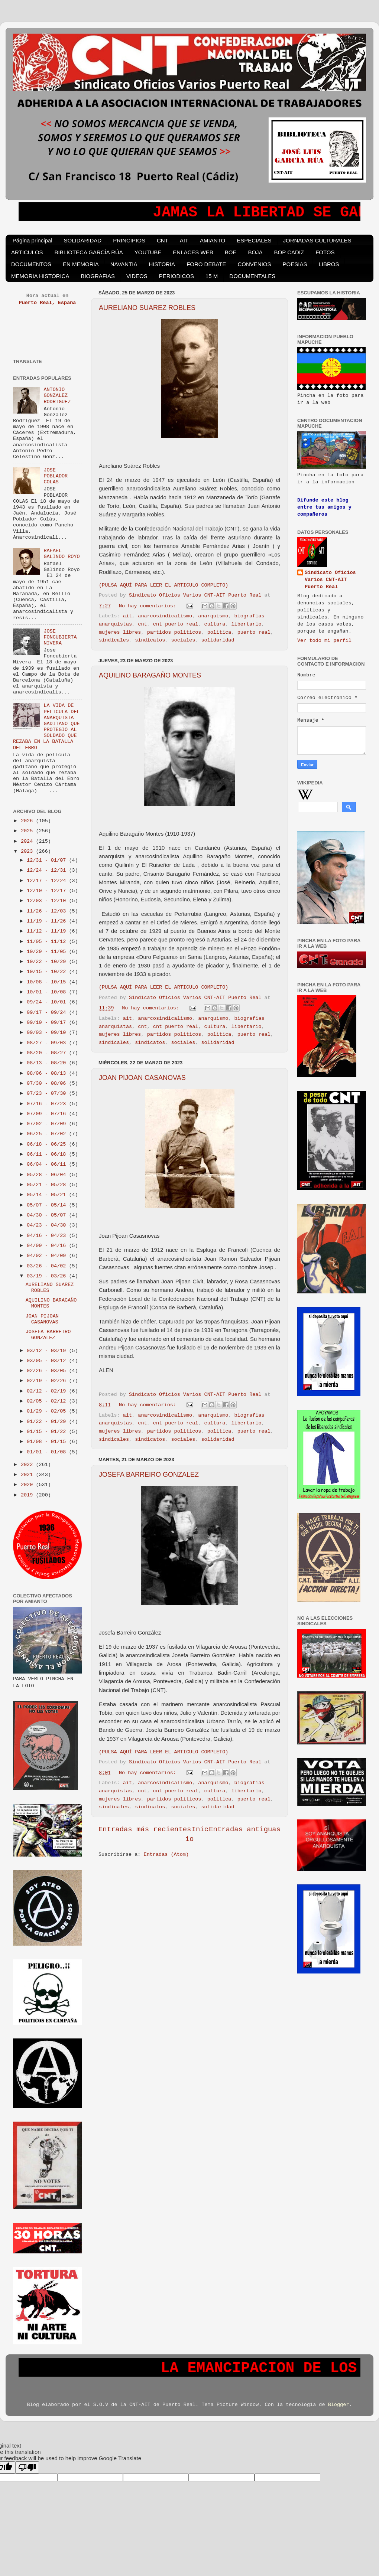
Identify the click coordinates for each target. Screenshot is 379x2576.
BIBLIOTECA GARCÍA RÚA (89, 252)
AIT (184, 240)
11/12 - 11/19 (48, 931)
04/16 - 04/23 (48, 1235)
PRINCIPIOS (129, 240)
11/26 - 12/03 (48, 911)
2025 (28, 831)
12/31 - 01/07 (48, 860)
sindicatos (150, 640)
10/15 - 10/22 (48, 971)
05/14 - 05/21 (48, 1195)
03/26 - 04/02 (48, 1266)
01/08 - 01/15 (48, 1441)
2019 (28, 1495)
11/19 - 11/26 (48, 921)
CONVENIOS (254, 264)
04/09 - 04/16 (48, 1245)
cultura (215, 624)
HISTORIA (162, 264)
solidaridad (217, 640)
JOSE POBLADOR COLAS (55, 476)
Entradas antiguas (245, 1829)
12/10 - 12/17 (48, 891)
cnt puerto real (175, 624)
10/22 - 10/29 (48, 961)
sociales (183, 640)
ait (127, 616)
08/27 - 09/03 (48, 1043)
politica (219, 632)
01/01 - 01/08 (48, 1452)
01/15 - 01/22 (48, 1431)
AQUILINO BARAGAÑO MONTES (150, 675)
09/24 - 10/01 (48, 1002)
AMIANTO (212, 240)
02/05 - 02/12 (48, 1401)
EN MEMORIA (81, 264)
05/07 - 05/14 (48, 1205)
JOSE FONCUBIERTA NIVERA (60, 637)
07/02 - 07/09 (48, 1124)
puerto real (254, 632)
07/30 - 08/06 (48, 1083)
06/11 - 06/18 (48, 1154)
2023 (28, 851)
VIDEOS (137, 276)
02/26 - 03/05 (48, 1371)
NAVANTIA (123, 264)
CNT (162, 240)
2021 (28, 1475)
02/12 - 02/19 (48, 1391)
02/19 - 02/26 (48, 1381)
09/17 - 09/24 (48, 1012)
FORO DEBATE (206, 264)
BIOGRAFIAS (98, 276)
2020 (28, 1485)
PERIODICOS (176, 276)
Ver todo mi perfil (324, 640)
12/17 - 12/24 (48, 881)
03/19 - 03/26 (48, 1276)
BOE (231, 252)
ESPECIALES (254, 240)
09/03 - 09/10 (48, 1032)
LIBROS (328, 264)
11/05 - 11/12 (48, 941)
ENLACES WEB (193, 252)
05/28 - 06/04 (48, 1175)
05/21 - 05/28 (48, 1185)
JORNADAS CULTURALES (317, 240)
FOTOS (324, 252)
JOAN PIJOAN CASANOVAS (142, 1077)
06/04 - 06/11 (48, 1164)
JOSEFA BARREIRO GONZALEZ (149, 1474)
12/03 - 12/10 (48, 901)
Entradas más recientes (144, 1829)
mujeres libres (120, 632)
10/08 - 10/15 (48, 982)
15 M (211, 276)
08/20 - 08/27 (48, 1053)
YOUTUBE (148, 252)
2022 (28, 1464)
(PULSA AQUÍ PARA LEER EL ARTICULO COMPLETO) (163, 585)
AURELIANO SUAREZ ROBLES (147, 307)
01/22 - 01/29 (48, 1421)
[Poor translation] (27, 2467)
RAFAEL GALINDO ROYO (61, 553)
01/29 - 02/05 (48, 1411)
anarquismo (213, 616)
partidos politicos (174, 632)
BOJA (255, 252)
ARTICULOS (27, 252)
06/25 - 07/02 (48, 1134)
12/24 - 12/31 (48, 870)
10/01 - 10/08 (48, 992)
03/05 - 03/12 (48, 1361)
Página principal (32, 240)
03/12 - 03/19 (48, 1351)
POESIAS (295, 264)
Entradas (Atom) (166, 1854)
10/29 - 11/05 (48, 951)
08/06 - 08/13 (48, 1073)
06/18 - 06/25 (48, 1144)
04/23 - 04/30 (48, 1225)
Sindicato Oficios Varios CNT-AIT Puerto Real (330, 580)
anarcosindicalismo (165, 616)
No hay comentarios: (149, 606)
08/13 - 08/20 (48, 1063)
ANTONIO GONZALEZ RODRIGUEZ (57, 395)
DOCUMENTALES (252, 276)
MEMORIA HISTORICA (40, 276)
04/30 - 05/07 (48, 1215)
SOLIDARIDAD (83, 240)
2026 (28, 821)
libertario (246, 624)
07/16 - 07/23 (48, 1104)
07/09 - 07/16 (48, 1114)
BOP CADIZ (289, 252)
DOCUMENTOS (31, 264)
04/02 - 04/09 (48, 1255)
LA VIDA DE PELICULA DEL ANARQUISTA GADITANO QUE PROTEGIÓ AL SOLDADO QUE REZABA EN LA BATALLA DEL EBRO (46, 726)
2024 (28, 841)
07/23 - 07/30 (48, 1093)
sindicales (114, 640)
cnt (142, 624)
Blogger (338, 2404)
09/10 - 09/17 (48, 1022)
